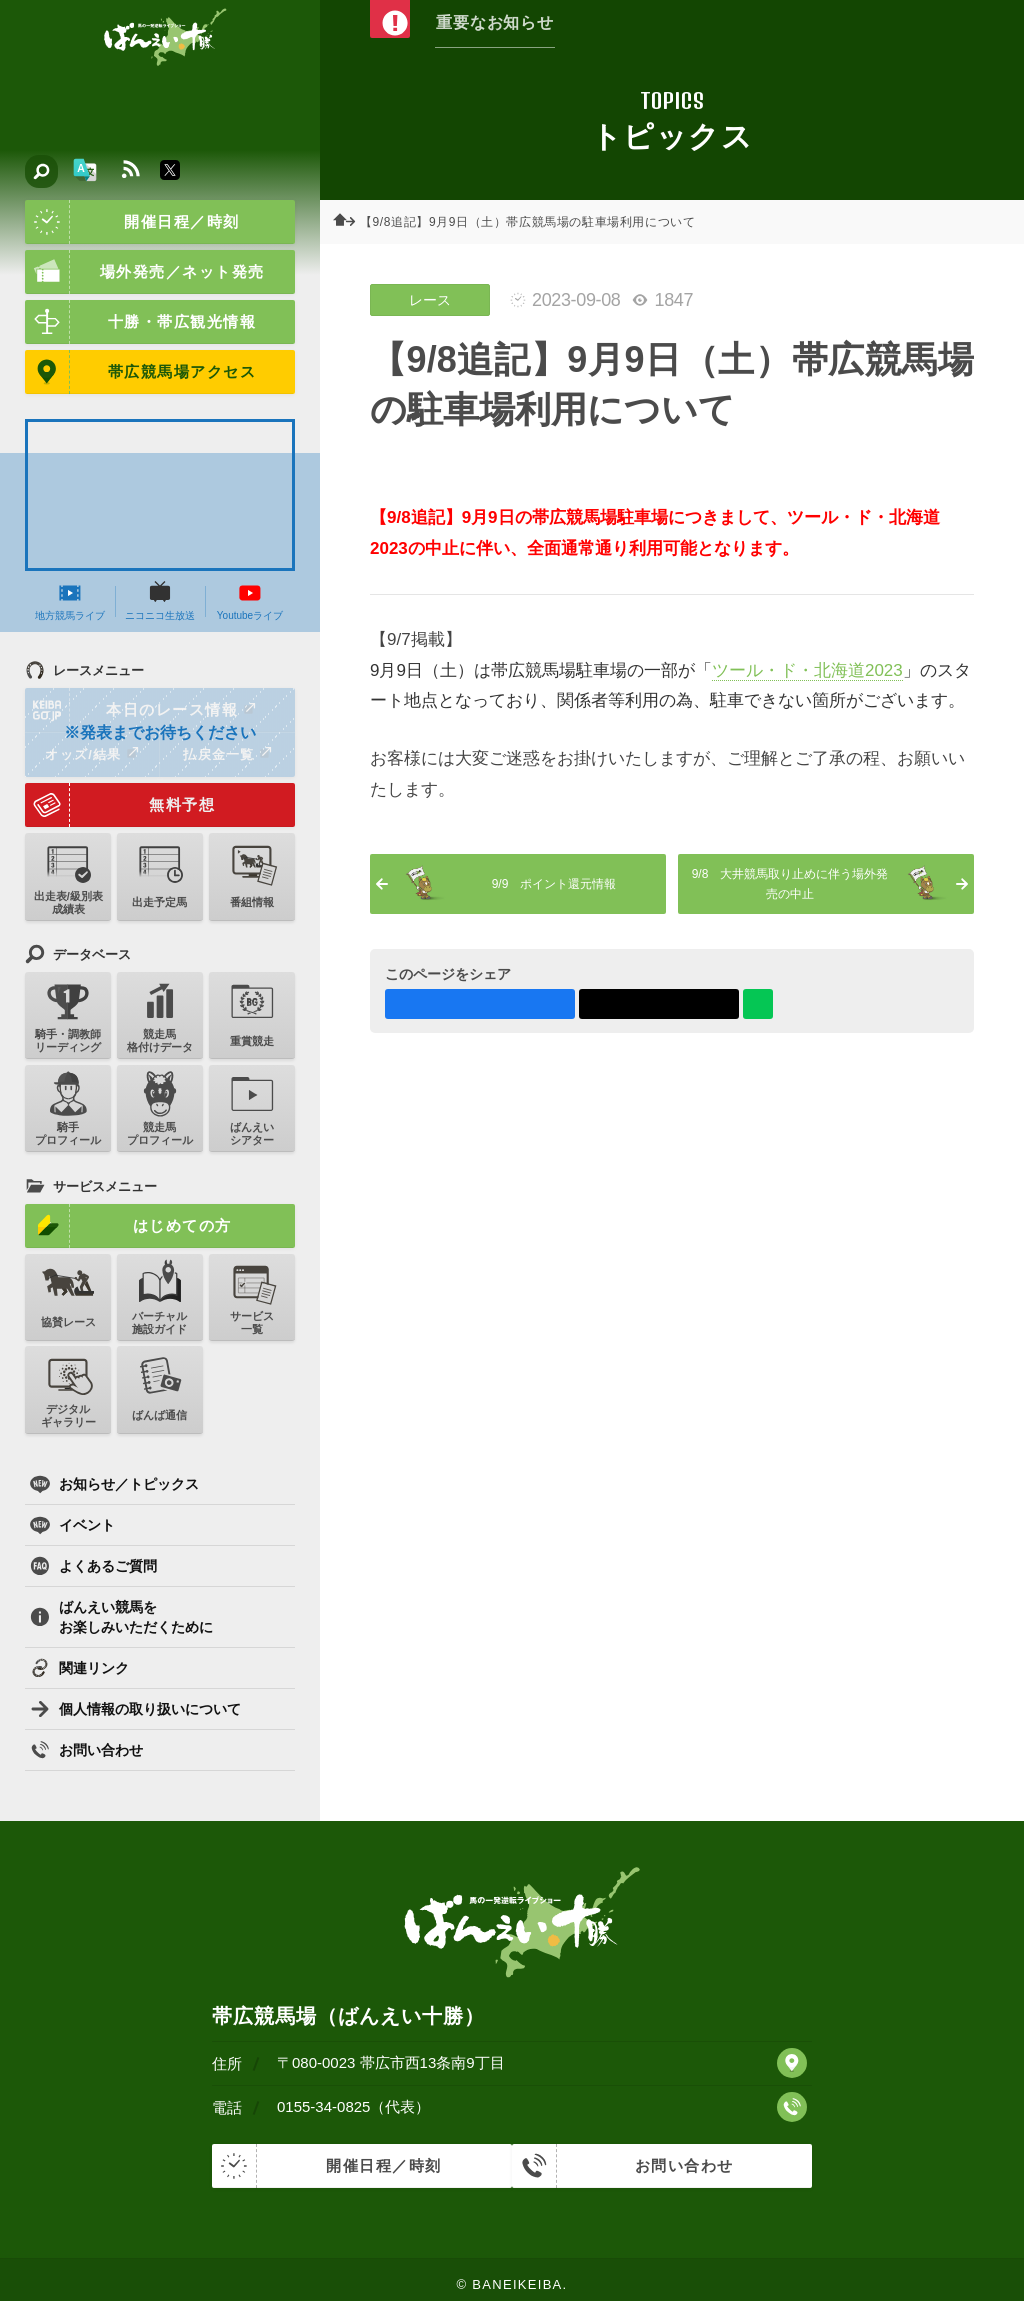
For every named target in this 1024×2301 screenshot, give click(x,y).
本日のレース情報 (141, 710)
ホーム (350, 222)
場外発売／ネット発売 (145, 272)
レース (430, 300)
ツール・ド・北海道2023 (807, 670)
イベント (72, 1525)
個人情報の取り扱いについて (135, 1709)
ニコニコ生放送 (160, 601)
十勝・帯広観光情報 (140, 322)
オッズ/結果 (91, 754)
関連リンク (79, 1668)
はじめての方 (128, 1226)
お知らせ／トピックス (114, 1484)
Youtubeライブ (250, 601)
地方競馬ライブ (70, 601)
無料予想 (120, 805)
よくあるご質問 (93, 1566)
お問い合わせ (86, 1750)
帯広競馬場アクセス (140, 372)
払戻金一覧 (227, 754)
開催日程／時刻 (132, 222)
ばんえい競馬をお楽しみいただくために (121, 1617)
